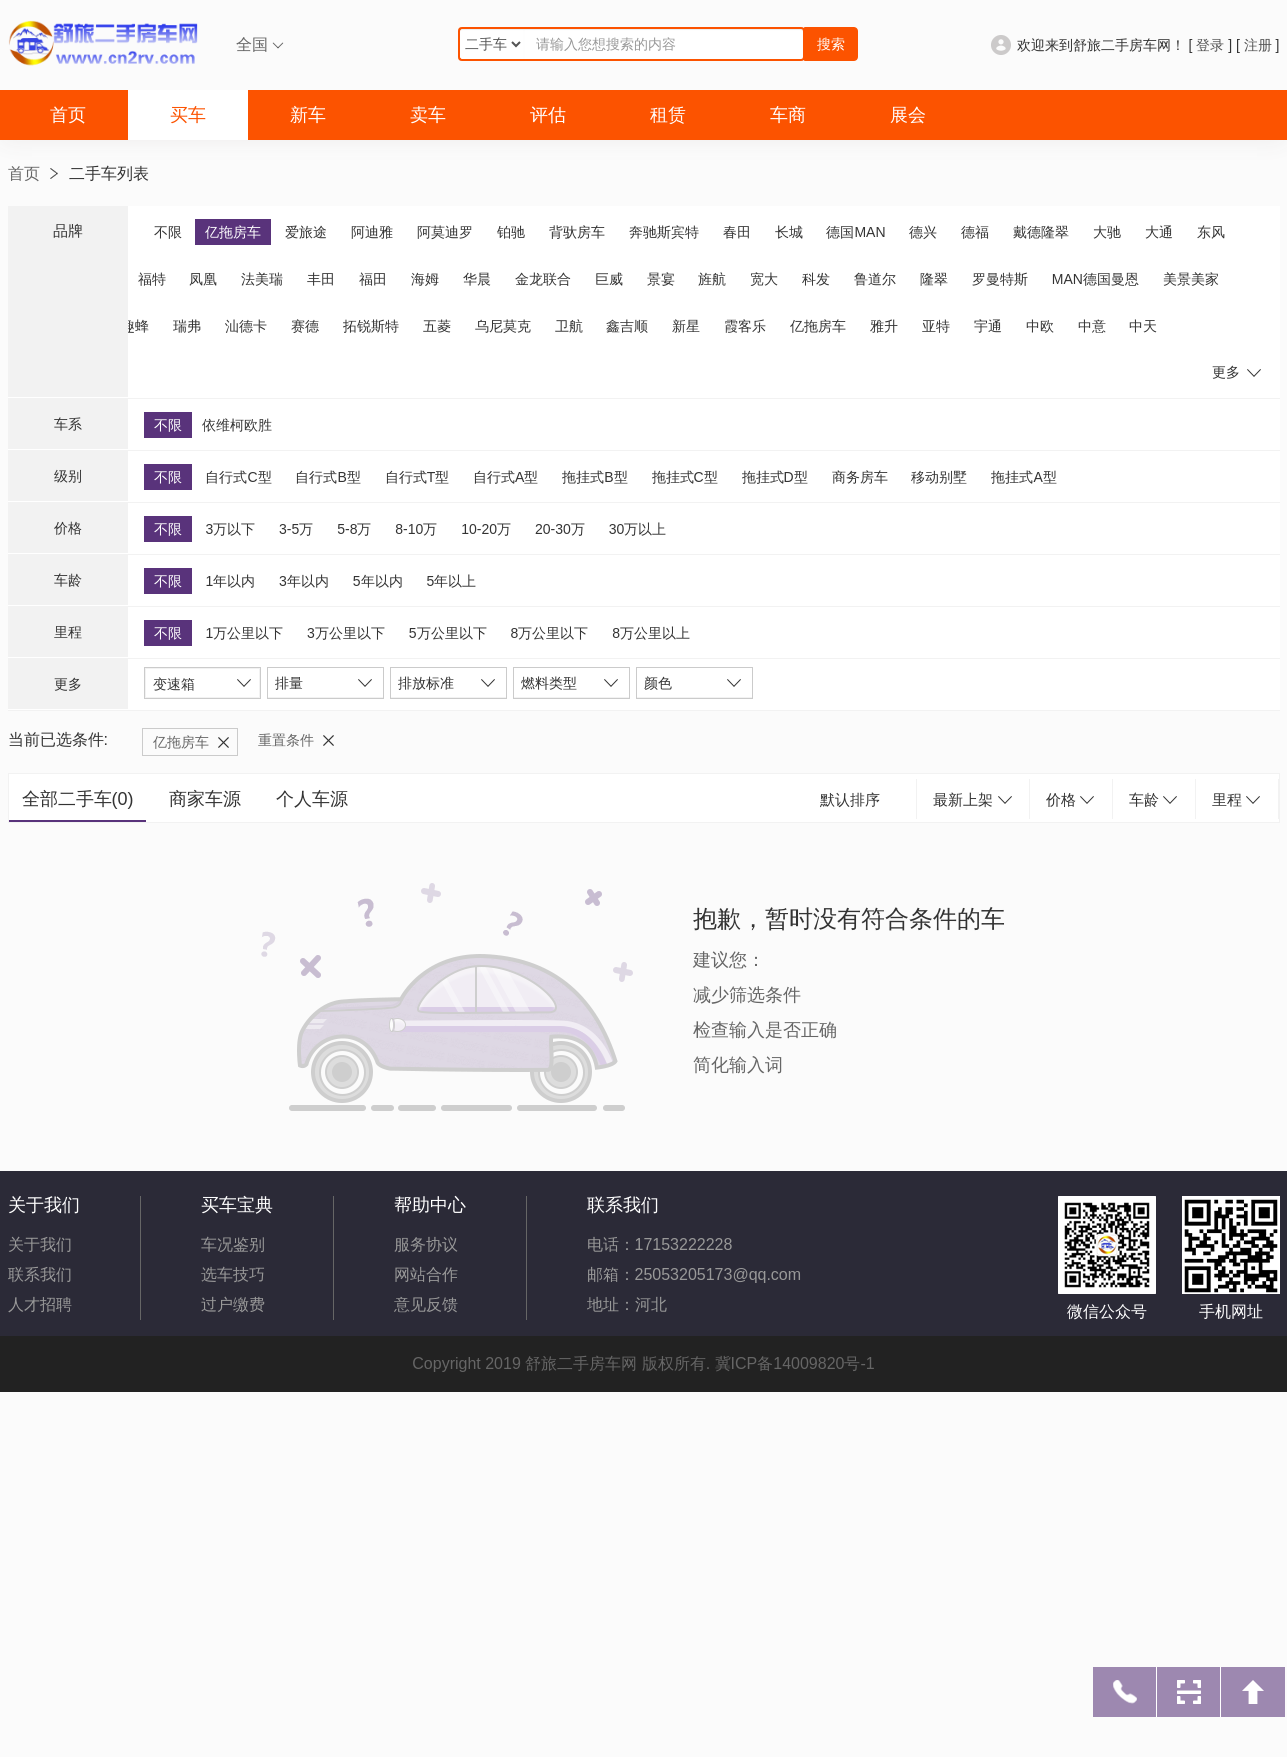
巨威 (609, 279)
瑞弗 (187, 326)
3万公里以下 (346, 633)
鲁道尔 (875, 279)
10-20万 (486, 529)
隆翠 (934, 279)
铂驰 (511, 232)
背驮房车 (577, 232)
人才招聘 (40, 1304)
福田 (373, 279)
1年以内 (230, 581)
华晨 (477, 279)
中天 (1143, 326)
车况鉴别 (233, 1244)
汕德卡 (246, 326)
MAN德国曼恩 (1095, 279)
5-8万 (354, 529)
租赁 (668, 115)
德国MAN (855, 232)
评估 (548, 115)
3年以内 (304, 581)
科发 (816, 279)
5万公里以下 (448, 633)
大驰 (1107, 232)
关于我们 (40, 1244)
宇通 (988, 326)
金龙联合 (543, 279)
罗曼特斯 (1000, 279)
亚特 (936, 326)
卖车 (428, 115)
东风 (1211, 232)
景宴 (661, 279)
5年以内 (378, 581)
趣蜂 (135, 326)
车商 (788, 115)
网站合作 (426, 1274)
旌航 (712, 279)
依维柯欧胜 (237, 425)
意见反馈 (426, 1304)
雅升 (884, 326)
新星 (686, 326)
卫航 (569, 326)
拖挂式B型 (594, 477)
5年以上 (451, 581)
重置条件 (286, 740)
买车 (188, 115)
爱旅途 (306, 232)
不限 (168, 232)
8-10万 (416, 529)
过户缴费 (233, 1304)
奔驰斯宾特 (664, 232)
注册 (1258, 45)
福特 (152, 279)
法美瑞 (262, 279)
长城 (789, 232)
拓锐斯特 (371, 326)
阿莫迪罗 (445, 232)
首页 (68, 115)
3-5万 (296, 529)
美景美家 (1191, 279)
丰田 (321, 279)
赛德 (305, 326)
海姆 (425, 279)
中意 (1092, 326)
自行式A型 (505, 477)
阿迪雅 (372, 232)
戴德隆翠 (1041, 232)
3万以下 (230, 529)
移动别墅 (939, 477)
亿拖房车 (233, 232)
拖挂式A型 (1023, 477)
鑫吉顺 (627, 326)
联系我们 (40, 1274)
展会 (908, 115)
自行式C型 (238, 477)
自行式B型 (327, 477)
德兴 (923, 232)
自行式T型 (417, 477)
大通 (1159, 232)
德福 (975, 232)
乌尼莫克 (503, 326)
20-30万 (560, 529)
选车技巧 (233, 1274)
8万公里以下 (549, 633)
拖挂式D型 (775, 477)
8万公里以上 (651, 633)
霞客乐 (745, 326)
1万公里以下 (244, 633)
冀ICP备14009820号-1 (795, 1363)
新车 (308, 115)
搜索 (831, 44)
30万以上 (638, 529)
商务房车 (860, 477)
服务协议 (426, 1244)
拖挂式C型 (685, 477)
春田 (737, 232)
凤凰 (203, 279)
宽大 (764, 279)
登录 (1210, 45)
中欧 (1040, 326)
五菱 (437, 326)
